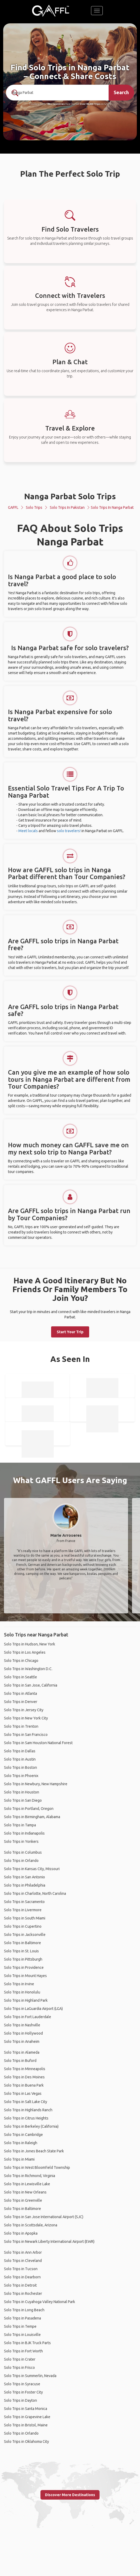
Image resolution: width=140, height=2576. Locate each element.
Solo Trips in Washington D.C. (28, 1669)
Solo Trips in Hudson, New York (29, 1644)
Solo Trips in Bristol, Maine (26, 2425)
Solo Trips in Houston (21, 1792)
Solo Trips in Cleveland (23, 2260)
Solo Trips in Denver (20, 1702)
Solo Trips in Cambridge (23, 2134)
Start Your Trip (70, 1332)
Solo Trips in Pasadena (22, 2318)
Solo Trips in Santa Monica (25, 2408)
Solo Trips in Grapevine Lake (27, 2417)
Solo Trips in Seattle (20, 1677)
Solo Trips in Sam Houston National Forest (38, 1743)
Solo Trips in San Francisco (26, 1734)
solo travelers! (69, 831)
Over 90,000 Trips (90, 104)
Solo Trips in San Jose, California (30, 1685)
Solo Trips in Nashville (22, 2025)
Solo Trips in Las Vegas (23, 2093)
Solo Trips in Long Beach (24, 2310)
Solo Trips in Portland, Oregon (28, 1808)
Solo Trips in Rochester (23, 2293)
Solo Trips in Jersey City (23, 1710)
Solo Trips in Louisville (22, 2334)
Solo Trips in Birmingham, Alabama (32, 1817)
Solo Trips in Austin (20, 1759)
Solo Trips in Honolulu (22, 1992)
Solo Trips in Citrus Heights (26, 2118)
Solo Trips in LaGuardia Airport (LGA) (33, 2008)
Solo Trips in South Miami (24, 1918)
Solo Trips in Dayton (20, 2400)
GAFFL (13, 507)
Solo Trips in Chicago (21, 1660)
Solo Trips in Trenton (21, 1726)
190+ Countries (55, 104)
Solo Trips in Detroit (20, 2285)
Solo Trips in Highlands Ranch (28, 2110)
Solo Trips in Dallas (19, 1751)
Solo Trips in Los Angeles (25, 1652)
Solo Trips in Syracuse (22, 2384)
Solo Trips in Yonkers (21, 1841)
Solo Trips (34, 507)
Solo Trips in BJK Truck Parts (27, 2343)
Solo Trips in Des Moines (24, 2077)
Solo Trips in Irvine (19, 1984)
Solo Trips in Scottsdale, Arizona (30, 2225)
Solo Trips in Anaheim (21, 2041)
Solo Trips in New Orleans (25, 2192)
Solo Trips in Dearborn (22, 2277)
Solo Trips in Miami (19, 2159)
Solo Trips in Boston (20, 1767)
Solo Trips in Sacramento (24, 1902)
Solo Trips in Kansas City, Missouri (32, 1869)
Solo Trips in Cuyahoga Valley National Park (39, 2302)
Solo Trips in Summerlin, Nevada (30, 2376)
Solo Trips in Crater (19, 2359)
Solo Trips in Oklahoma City (26, 2441)
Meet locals (28, 831)
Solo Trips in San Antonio (24, 1877)
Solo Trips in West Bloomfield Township (37, 2167)
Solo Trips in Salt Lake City (25, 2102)
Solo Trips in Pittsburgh (23, 1959)
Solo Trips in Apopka (21, 2233)
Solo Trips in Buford (20, 2060)
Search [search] (121, 92)
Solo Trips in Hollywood (23, 2033)
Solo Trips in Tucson (21, 2269)
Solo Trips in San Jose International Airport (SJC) (43, 2217)
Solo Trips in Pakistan (67, 507)
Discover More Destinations (70, 2495)
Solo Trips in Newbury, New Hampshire (35, 1784)
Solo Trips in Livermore (23, 1910)
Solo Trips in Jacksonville (25, 1934)
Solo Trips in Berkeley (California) (31, 2126)
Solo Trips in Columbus (23, 1852)
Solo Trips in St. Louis (21, 1951)
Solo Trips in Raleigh (20, 2143)
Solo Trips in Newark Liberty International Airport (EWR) (49, 2241)
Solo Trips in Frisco (19, 2367)
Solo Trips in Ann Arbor (23, 2252)
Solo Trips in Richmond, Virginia (29, 2176)
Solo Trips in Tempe (20, 2326)
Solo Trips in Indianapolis (24, 1833)
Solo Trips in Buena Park (24, 2085)
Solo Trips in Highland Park (26, 2000)
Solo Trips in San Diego (23, 1800)
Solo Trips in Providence (24, 1967)
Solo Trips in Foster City (23, 2392)
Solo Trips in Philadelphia (24, 1885)
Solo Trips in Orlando (21, 1860)
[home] (50, 10)
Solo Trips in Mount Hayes (25, 1976)
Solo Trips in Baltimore (22, 1943)
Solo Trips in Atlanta (20, 1693)
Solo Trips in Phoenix (21, 1776)
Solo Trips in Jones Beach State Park (34, 2151)
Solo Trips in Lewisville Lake (27, 2184)
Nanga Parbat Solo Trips (70, 496)
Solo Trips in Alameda (21, 2052)
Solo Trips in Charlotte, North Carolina (35, 1893)
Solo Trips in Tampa (20, 1825)
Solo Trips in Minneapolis (24, 2069)
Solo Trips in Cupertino (23, 1926)
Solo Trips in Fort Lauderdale (27, 2017)
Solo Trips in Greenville (23, 2200)
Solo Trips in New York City (26, 1718)
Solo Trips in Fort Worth (23, 2351)
